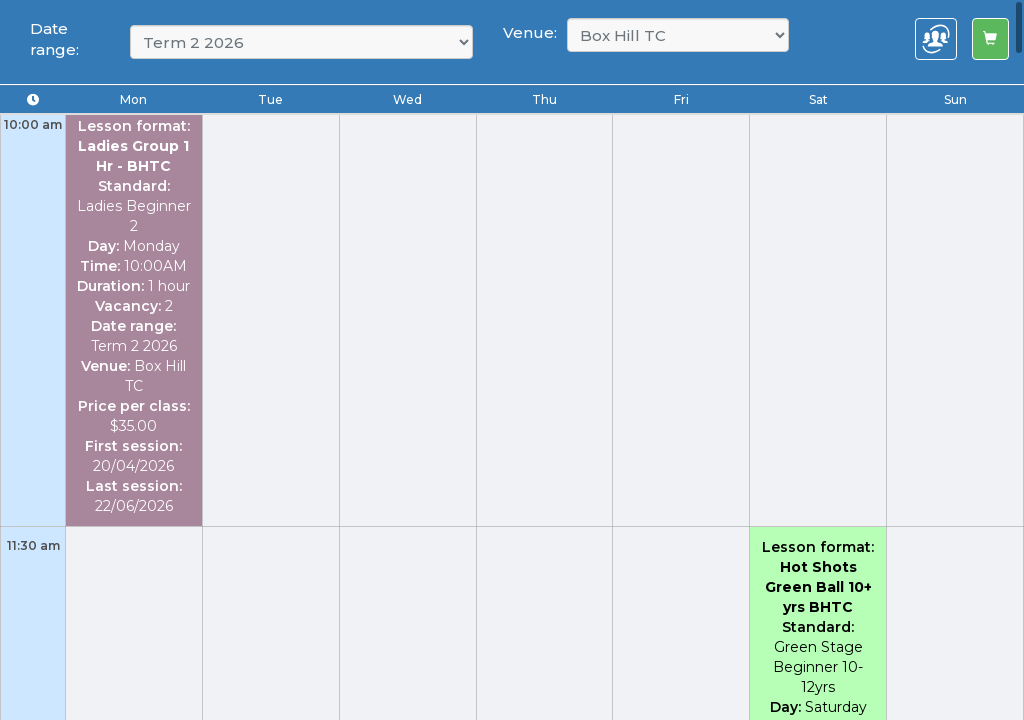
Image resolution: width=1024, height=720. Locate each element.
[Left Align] (990, 39)
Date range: (54, 39)
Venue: (530, 32)
